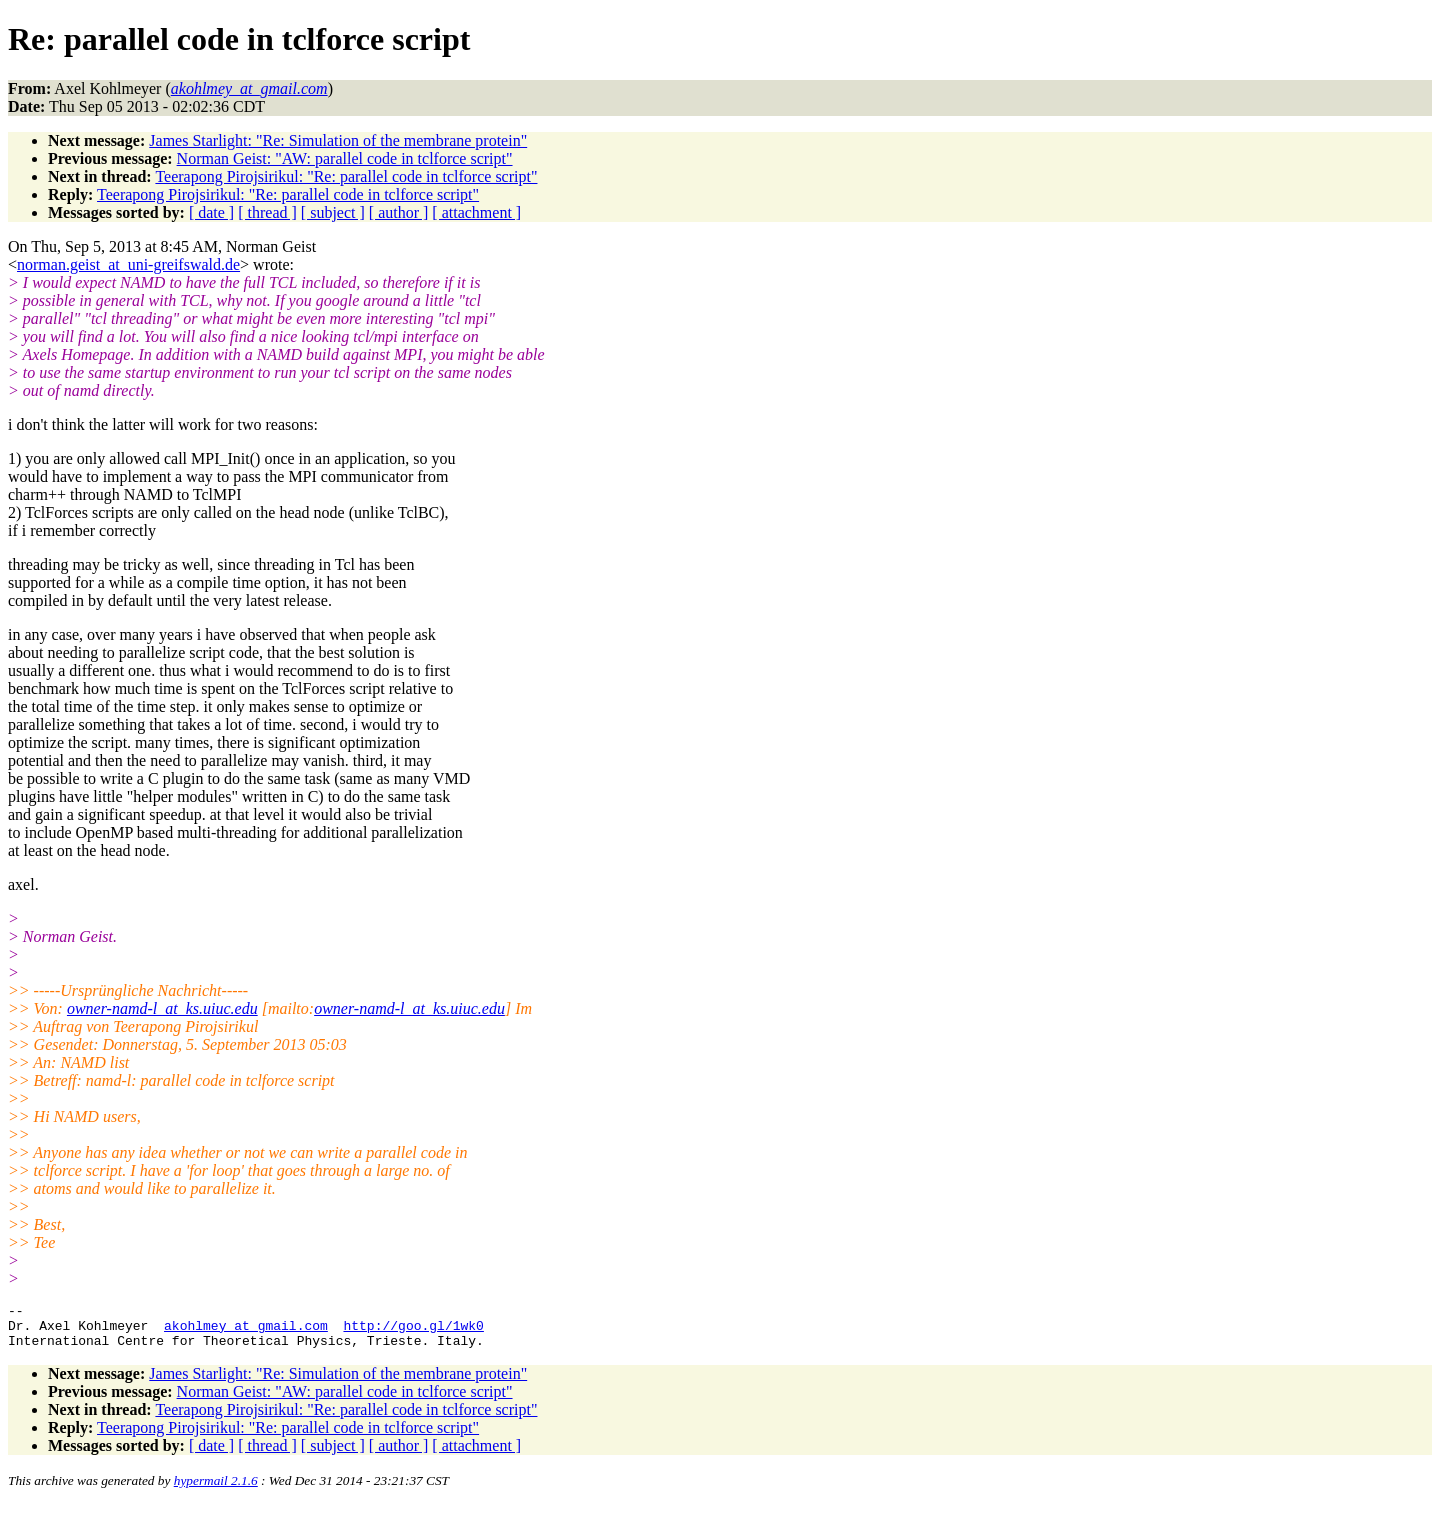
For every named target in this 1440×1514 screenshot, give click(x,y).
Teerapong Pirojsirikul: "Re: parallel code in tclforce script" (346, 176)
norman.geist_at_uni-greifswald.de (128, 264)
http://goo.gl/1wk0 (413, 1331)
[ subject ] (333, 212)
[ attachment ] (476, 212)
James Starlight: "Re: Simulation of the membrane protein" (338, 140)
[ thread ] (267, 212)
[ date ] (211, 212)
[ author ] (399, 212)
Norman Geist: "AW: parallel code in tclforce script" (345, 158)
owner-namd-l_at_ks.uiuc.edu (162, 1008)
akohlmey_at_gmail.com (246, 1331)
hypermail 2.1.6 (216, 1489)
